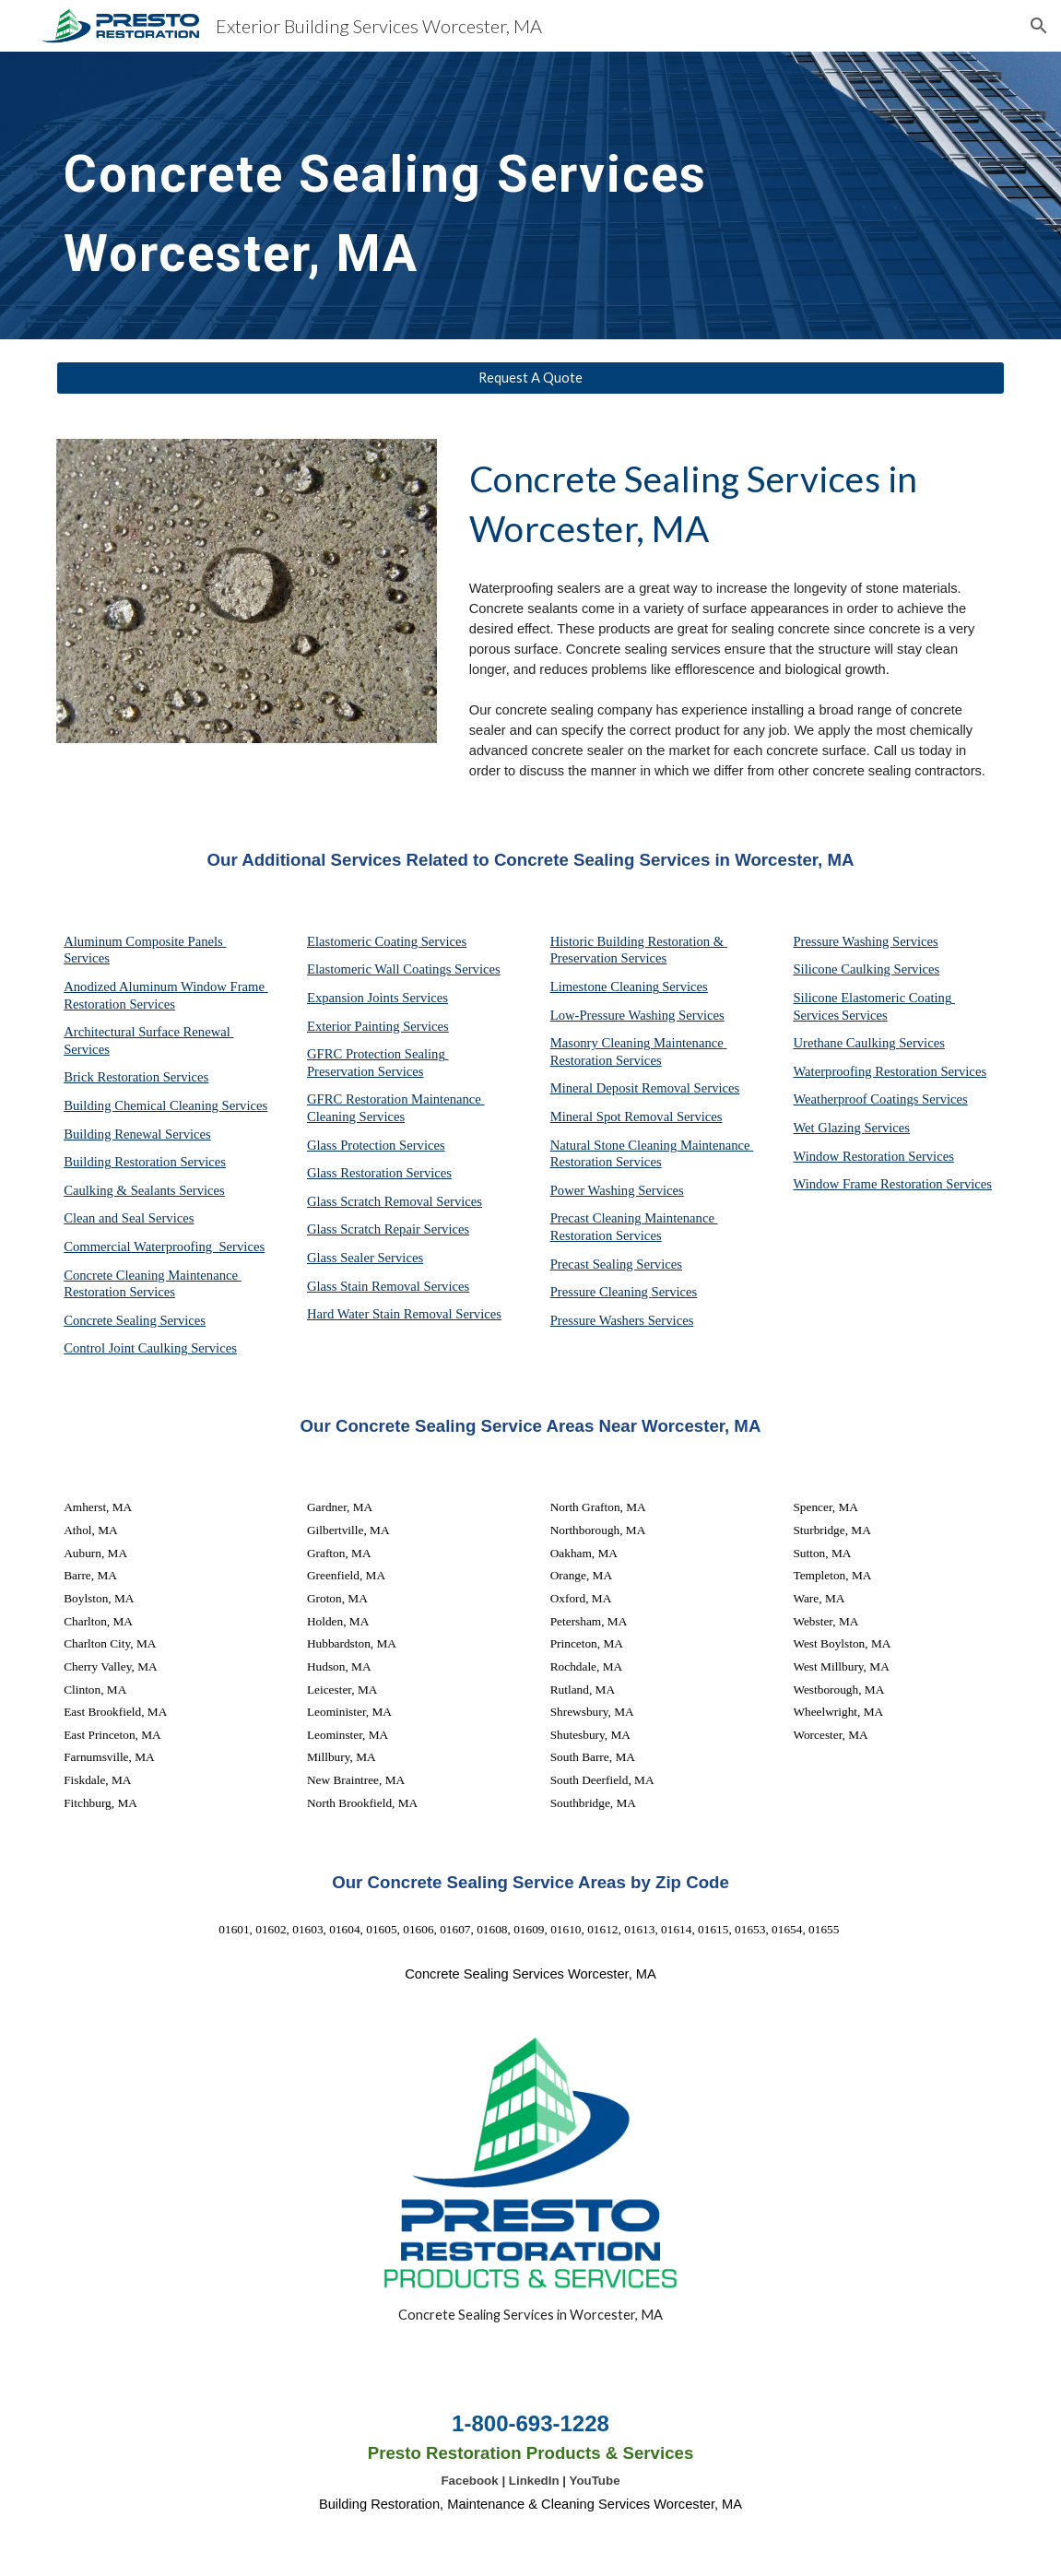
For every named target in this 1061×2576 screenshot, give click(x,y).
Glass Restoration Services (379, 1172)
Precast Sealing (593, 1264)
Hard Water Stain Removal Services (404, 1313)
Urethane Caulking (846, 1042)
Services (685, 986)
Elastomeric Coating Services (386, 941)
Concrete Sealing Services (135, 1320)
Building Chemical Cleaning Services (165, 1105)
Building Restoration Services (145, 1161)
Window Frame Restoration (869, 1183)
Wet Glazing (828, 1127)
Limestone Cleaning (604, 986)
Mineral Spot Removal (613, 1116)
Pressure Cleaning (601, 1291)
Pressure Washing (842, 941)
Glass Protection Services (376, 1145)
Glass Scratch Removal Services (394, 1201)
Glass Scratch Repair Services (388, 1229)
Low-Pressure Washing (614, 1015)
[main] (449, 195)
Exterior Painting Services (378, 1026)
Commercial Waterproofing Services (164, 1246)
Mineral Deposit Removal (622, 1088)
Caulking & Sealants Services (144, 1190)
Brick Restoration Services (136, 1076)
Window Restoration (850, 1156)
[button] (1039, 26)
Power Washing (594, 1190)
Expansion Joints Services (377, 997)
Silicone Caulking (843, 969)
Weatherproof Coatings (857, 1099)
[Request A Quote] (530, 378)
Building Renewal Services (137, 1134)
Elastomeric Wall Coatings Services (404, 969)
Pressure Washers (599, 1320)
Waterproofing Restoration (866, 1071)
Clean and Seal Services (129, 1218)
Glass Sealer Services (365, 1257)
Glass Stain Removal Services (388, 1286)
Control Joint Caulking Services (150, 1348)
